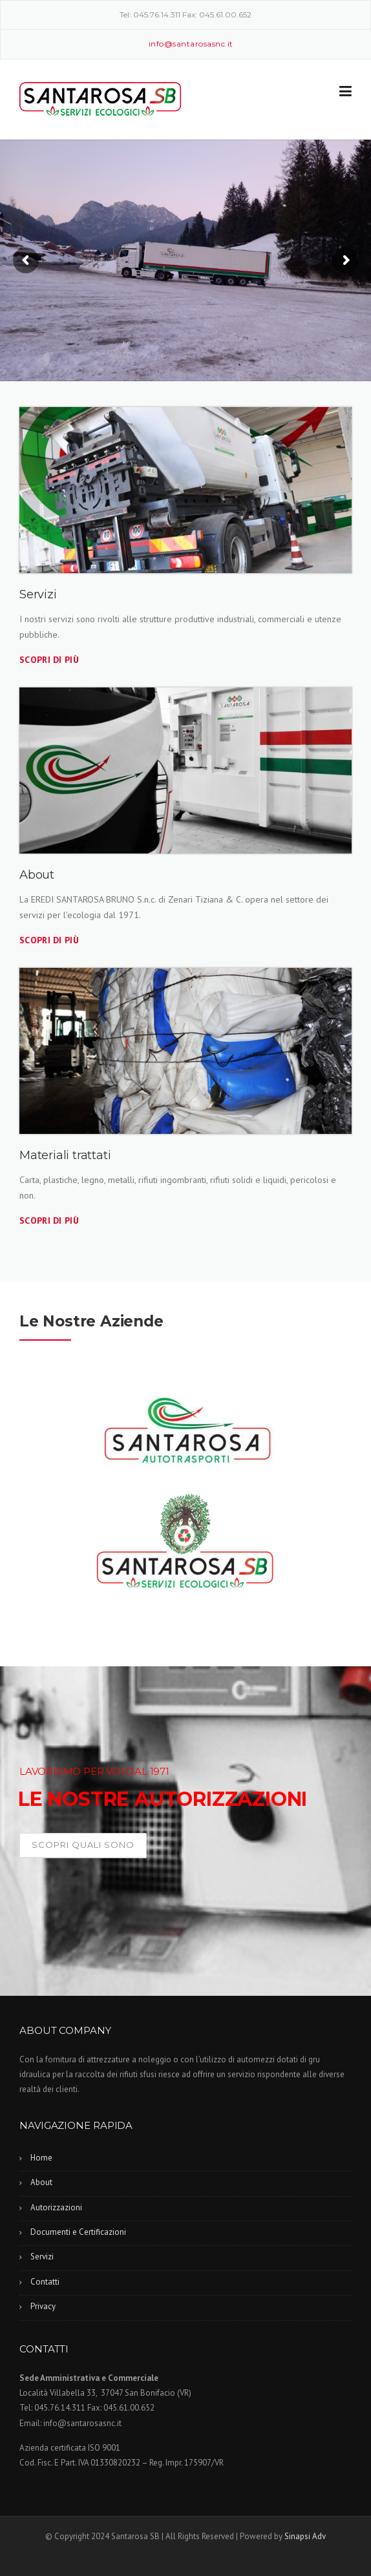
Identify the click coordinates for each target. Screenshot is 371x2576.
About (41, 2182)
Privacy (43, 2306)
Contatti (44, 2281)
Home (41, 2157)
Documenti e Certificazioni (78, 2231)
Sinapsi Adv (305, 2536)
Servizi (42, 2256)
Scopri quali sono (83, 1844)
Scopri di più (49, 659)
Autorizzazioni (56, 2207)
